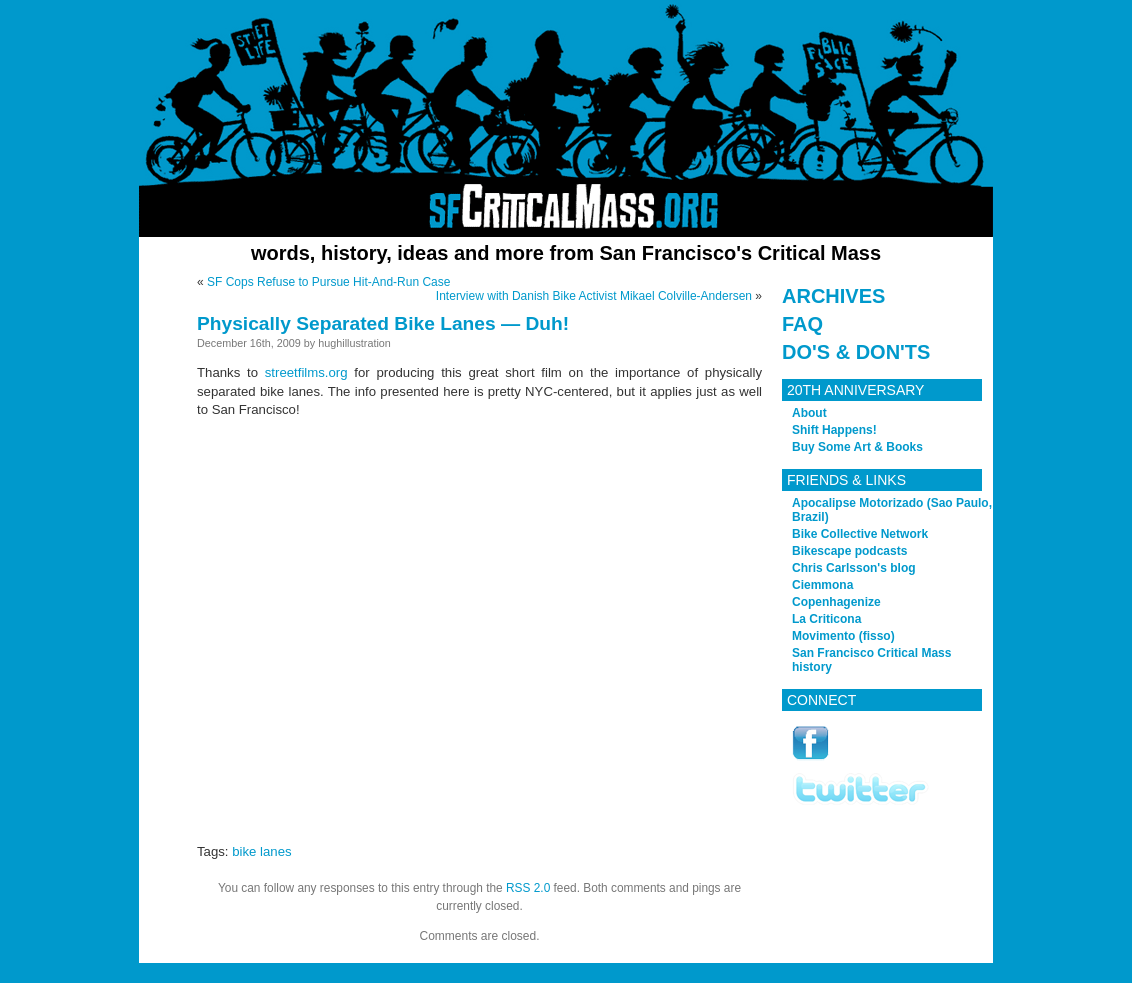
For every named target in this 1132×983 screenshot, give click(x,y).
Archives (833, 296)
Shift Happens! (834, 430)
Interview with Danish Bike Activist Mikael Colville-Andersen (594, 296)
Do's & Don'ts (856, 352)
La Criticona (826, 619)
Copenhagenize (836, 602)
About (809, 413)
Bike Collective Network (860, 534)
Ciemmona (822, 585)
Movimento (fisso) (843, 636)
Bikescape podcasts (849, 551)
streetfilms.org (306, 372)
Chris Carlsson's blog (854, 568)
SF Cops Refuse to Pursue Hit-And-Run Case (328, 282)
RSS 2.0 (528, 888)
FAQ (802, 324)
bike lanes (261, 851)
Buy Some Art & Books (857, 447)
